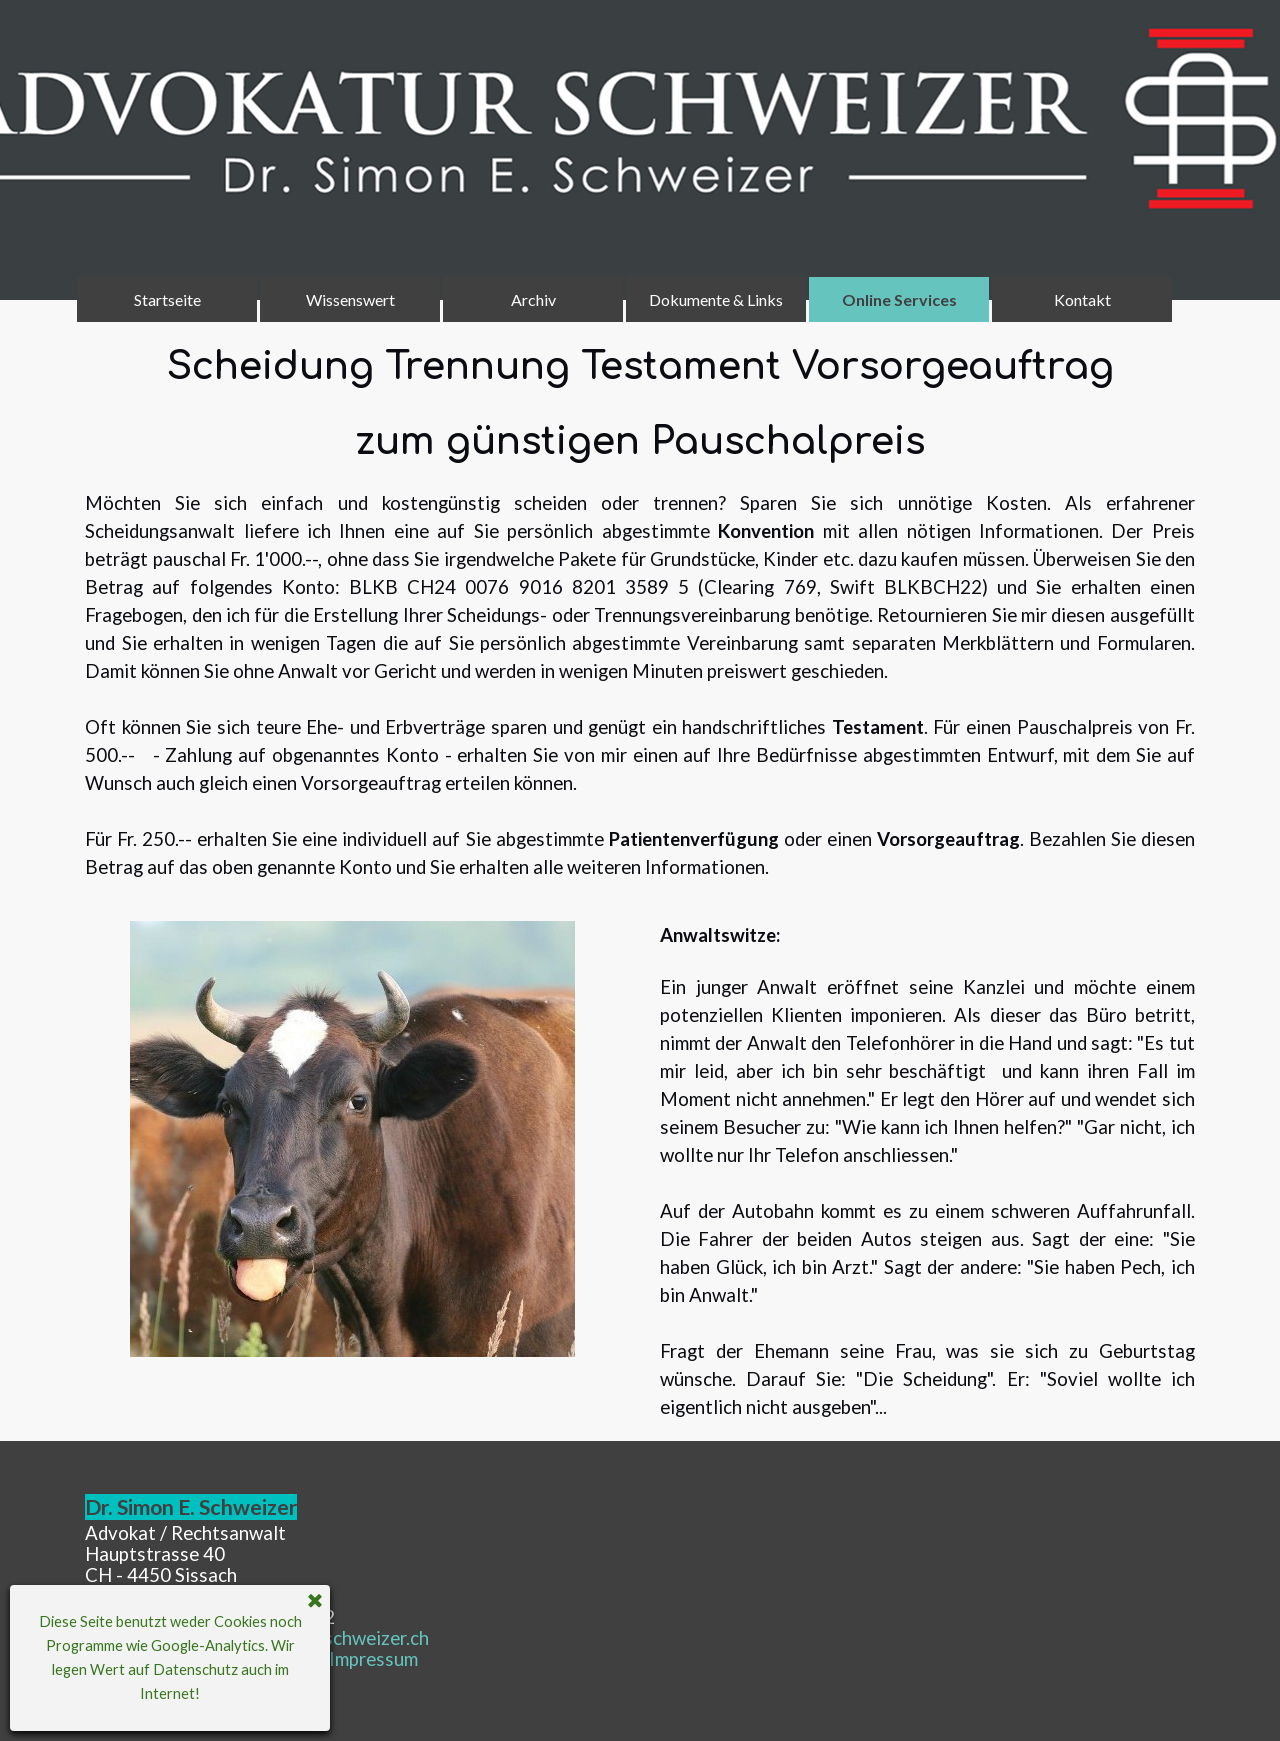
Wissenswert (350, 299)
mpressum (373, 1659)
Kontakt (1082, 299)
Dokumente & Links (716, 299)
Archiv (533, 299)
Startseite (167, 299)
